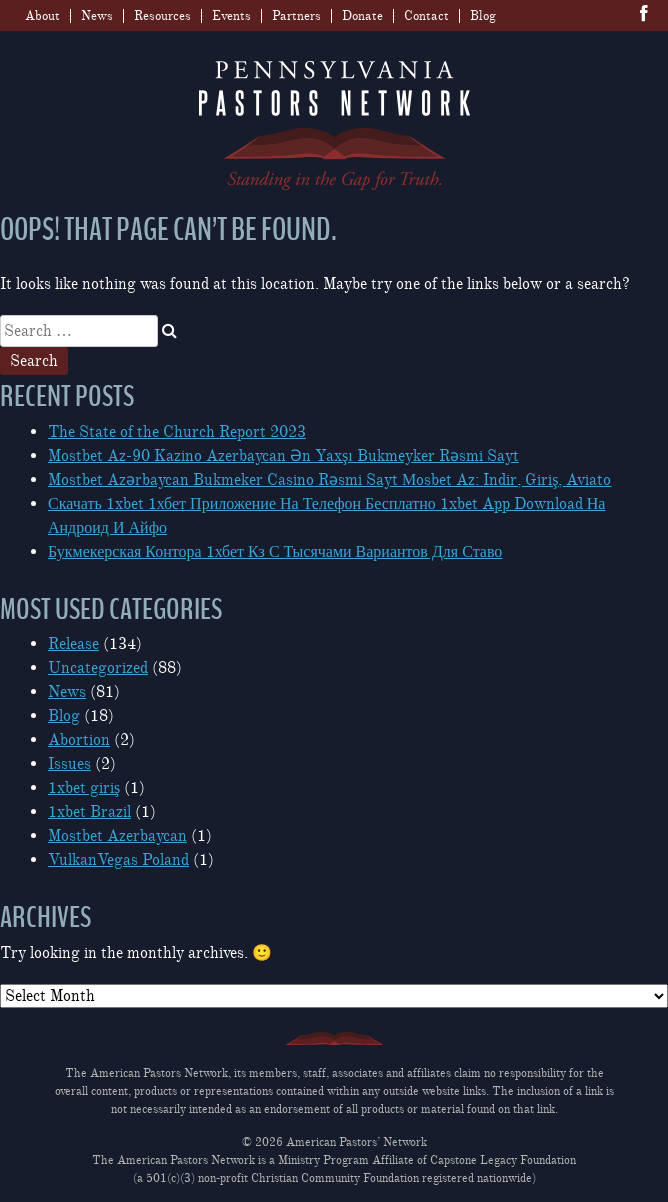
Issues (69, 764)
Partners (296, 16)
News (97, 16)
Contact (426, 16)
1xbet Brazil (89, 812)
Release (73, 644)
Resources (162, 16)
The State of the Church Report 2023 (177, 432)
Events (231, 16)
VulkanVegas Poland (118, 860)
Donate (362, 16)
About (42, 16)
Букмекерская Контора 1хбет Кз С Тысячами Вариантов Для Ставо (275, 552)
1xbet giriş (84, 788)
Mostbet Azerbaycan (117, 836)
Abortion (79, 740)
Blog (483, 16)
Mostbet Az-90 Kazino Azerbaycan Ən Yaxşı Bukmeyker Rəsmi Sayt (283, 456)
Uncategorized (98, 668)
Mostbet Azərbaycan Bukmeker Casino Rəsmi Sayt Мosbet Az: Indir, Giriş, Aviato (329, 480)
